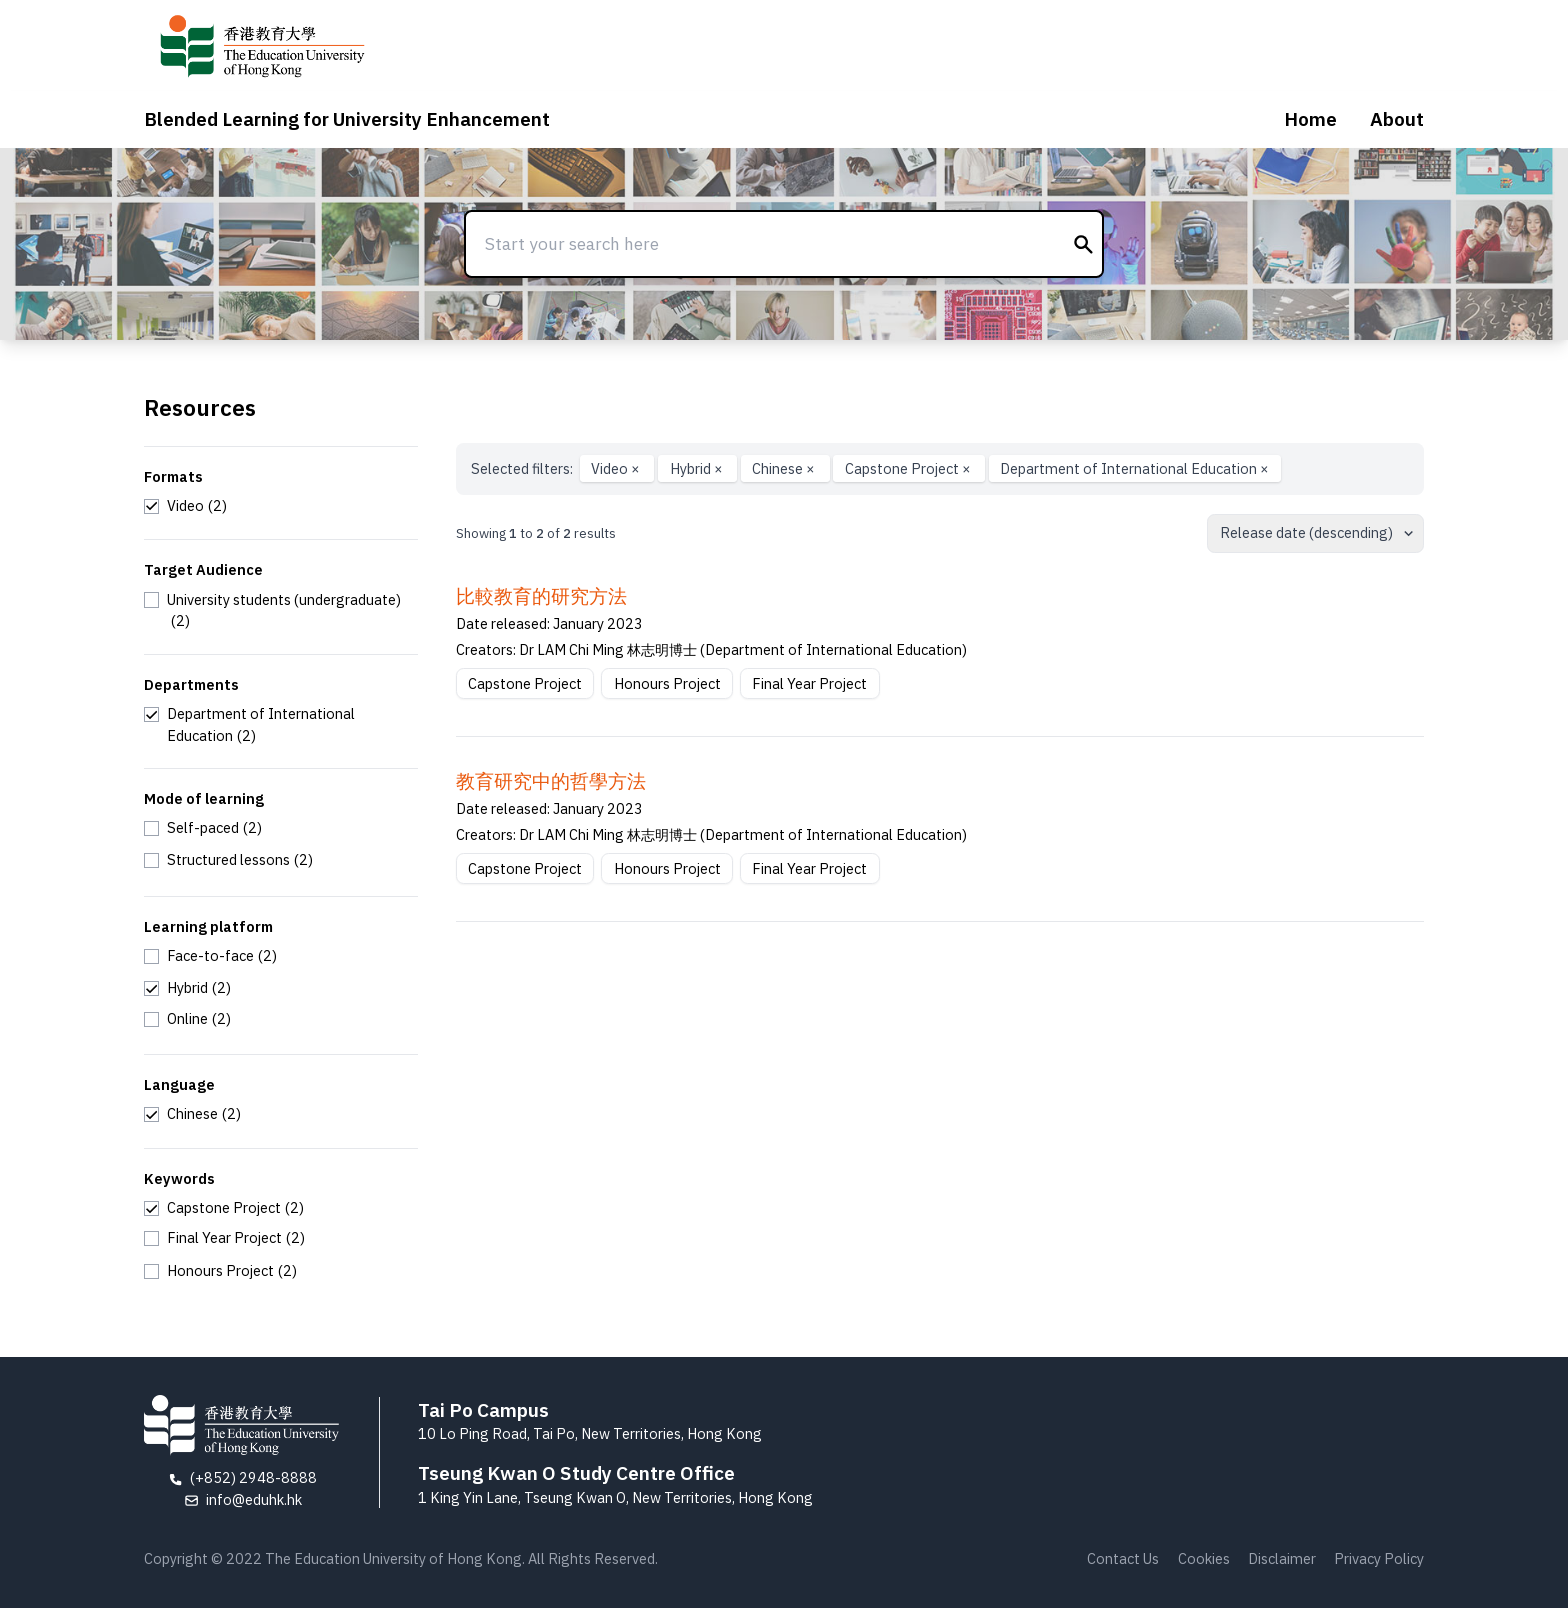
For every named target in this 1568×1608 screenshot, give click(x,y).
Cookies (1204, 1558)
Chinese (785, 468)
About (1397, 119)
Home (1310, 119)
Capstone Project (909, 468)
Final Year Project (809, 683)
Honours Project (667, 683)
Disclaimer (1282, 1558)
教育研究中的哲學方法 (551, 781)
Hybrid (698, 468)
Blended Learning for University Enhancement (347, 119)
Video (617, 468)
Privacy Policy (1379, 1558)
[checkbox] (185, 506)
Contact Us (1123, 1558)
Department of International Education (1134, 468)
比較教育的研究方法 (541, 596)
